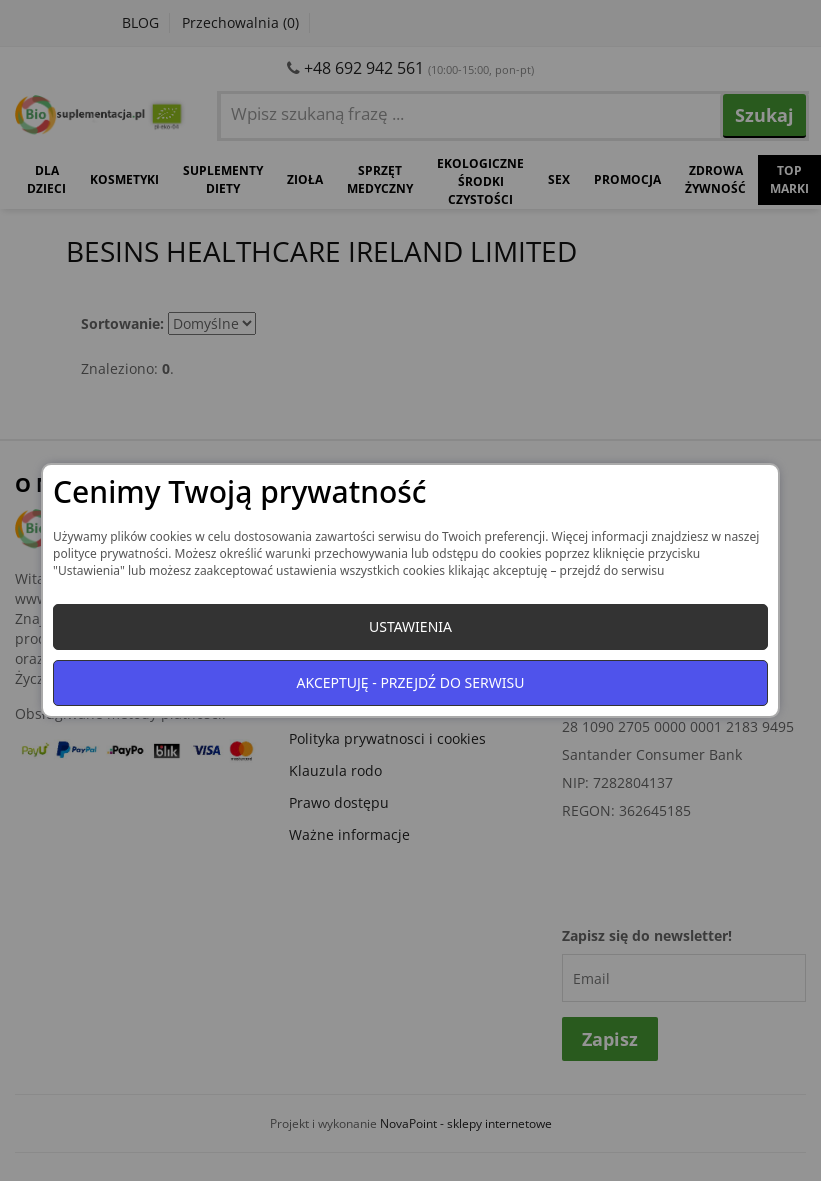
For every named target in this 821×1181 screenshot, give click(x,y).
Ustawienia (410, 626)
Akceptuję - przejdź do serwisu (411, 682)
